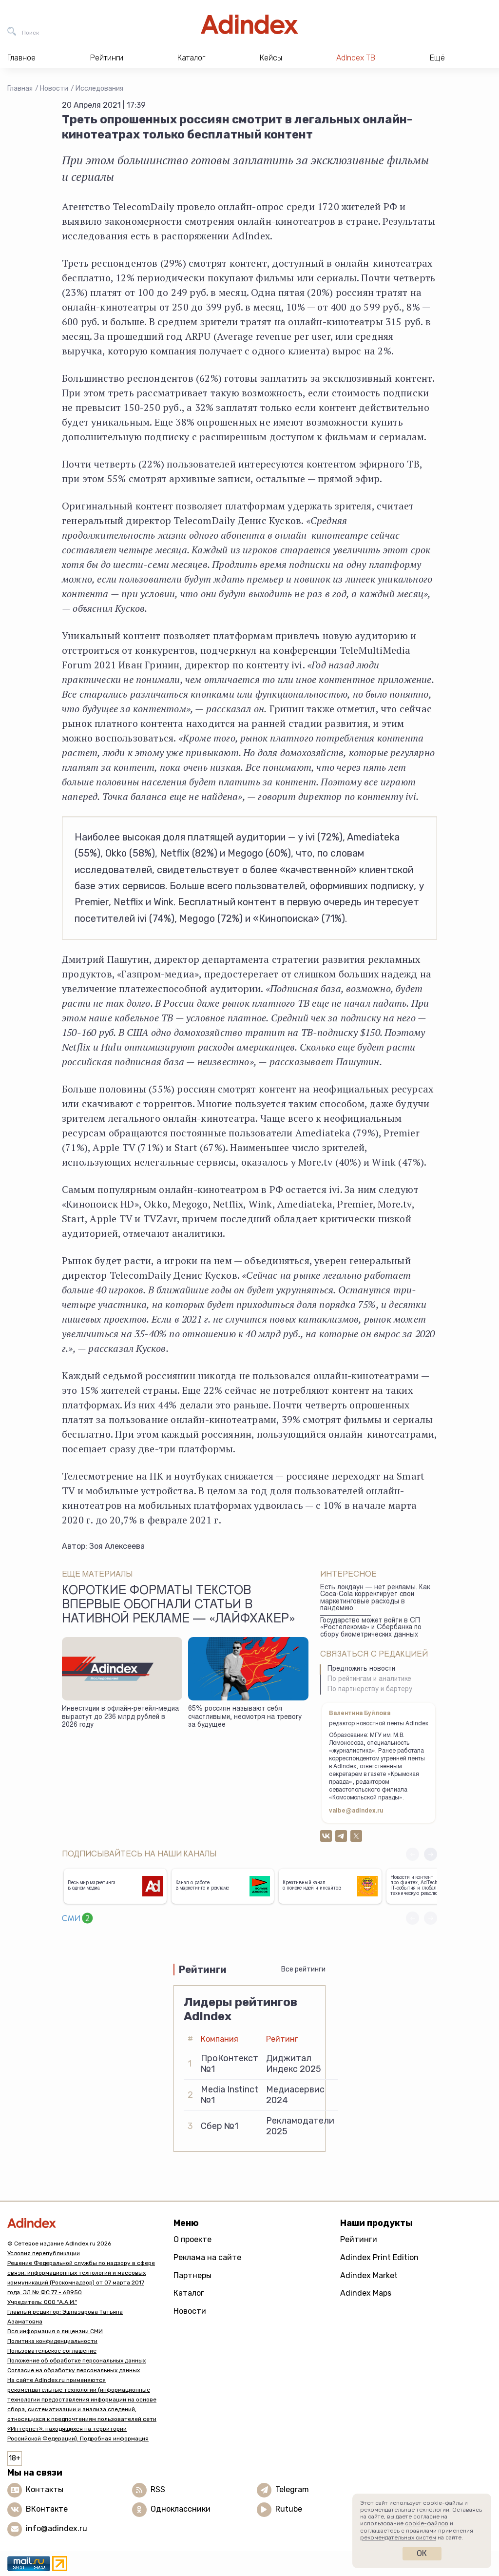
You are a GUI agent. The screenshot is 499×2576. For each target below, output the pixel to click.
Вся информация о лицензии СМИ (55, 2331)
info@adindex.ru (56, 2528)
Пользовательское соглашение (51, 2350)
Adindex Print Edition (379, 2257)
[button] (430, 1854)
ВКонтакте (47, 2509)
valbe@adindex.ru (356, 1811)
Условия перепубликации (43, 2253)
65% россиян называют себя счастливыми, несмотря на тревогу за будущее (245, 1717)
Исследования (99, 88)
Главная (20, 88)
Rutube (288, 2509)
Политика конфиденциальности (52, 2341)
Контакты (44, 2489)
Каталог (188, 2293)
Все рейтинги (303, 1969)
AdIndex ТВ (355, 57)
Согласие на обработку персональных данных (73, 2370)
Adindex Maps (365, 2293)
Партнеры (192, 2275)
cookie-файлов (426, 2523)
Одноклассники (181, 2509)
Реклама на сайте (207, 2257)
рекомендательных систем (398, 2537)
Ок (422, 2553)
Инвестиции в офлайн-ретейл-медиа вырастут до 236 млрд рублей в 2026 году (120, 1717)
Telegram (292, 2489)
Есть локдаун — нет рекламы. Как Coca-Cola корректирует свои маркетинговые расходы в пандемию (375, 1598)
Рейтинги (358, 2239)
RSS (158, 2489)
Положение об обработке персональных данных (76, 2360)
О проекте (192, 2239)
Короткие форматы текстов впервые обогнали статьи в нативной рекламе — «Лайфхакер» (179, 1605)
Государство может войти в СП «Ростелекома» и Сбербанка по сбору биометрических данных (371, 1628)
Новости (54, 88)
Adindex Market (369, 2275)
